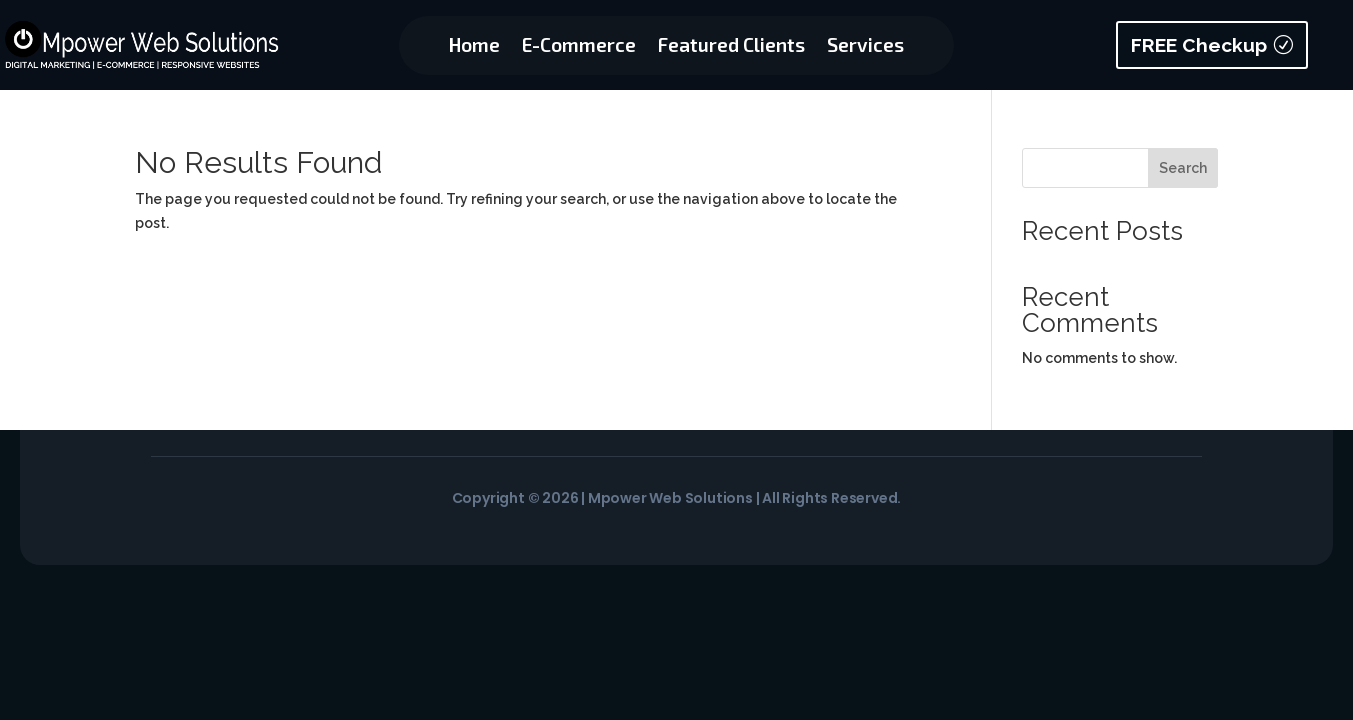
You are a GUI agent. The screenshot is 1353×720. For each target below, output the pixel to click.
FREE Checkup (1199, 45)
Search (1183, 168)
